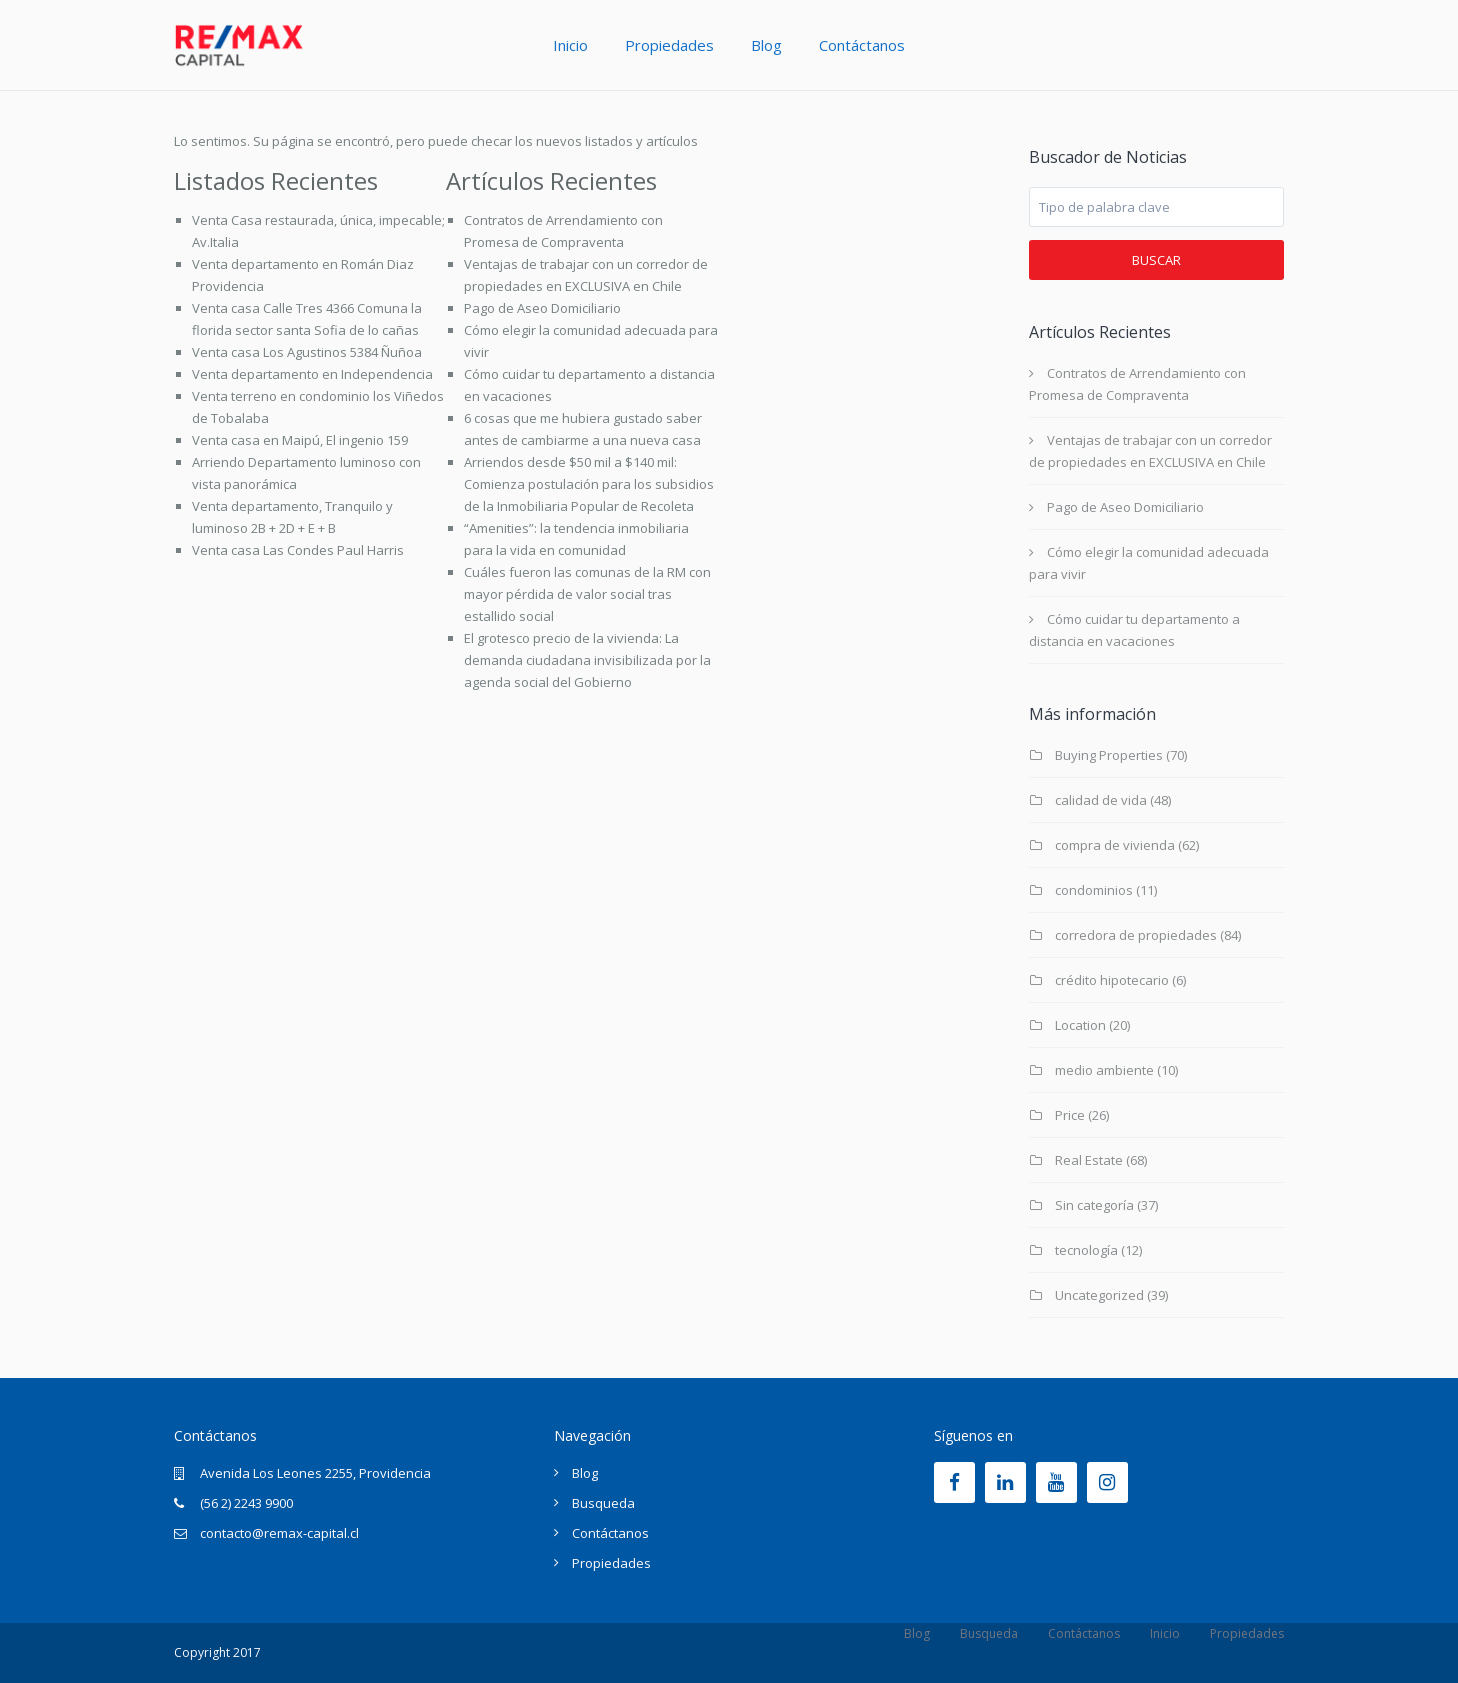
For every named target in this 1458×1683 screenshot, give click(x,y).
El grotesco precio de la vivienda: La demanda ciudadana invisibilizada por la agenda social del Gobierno (587, 660)
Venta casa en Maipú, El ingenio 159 (300, 440)
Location (1080, 1025)
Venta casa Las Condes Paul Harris (298, 550)
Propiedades (669, 45)
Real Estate (1089, 1160)
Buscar (1156, 260)
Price (1070, 1115)
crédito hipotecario (1112, 980)
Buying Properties (1109, 755)
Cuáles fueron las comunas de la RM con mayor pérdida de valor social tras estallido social (587, 594)
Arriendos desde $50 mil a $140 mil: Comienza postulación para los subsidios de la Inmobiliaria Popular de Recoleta (589, 484)
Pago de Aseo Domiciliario (542, 308)
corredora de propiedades (1136, 935)
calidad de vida (1101, 800)
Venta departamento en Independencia (312, 374)
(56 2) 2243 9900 (246, 1503)
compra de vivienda (1115, 845)
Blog (766, 45)
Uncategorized (1099, 1295)
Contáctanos (862, 45)
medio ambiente (1104, 1070)
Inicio (570, 45)
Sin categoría (1094, 1205)
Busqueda (603, 1503)
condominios (1094, 890)
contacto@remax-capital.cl (279, 1533)
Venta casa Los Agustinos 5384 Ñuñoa (307, 352)
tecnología (1086, 1250)
